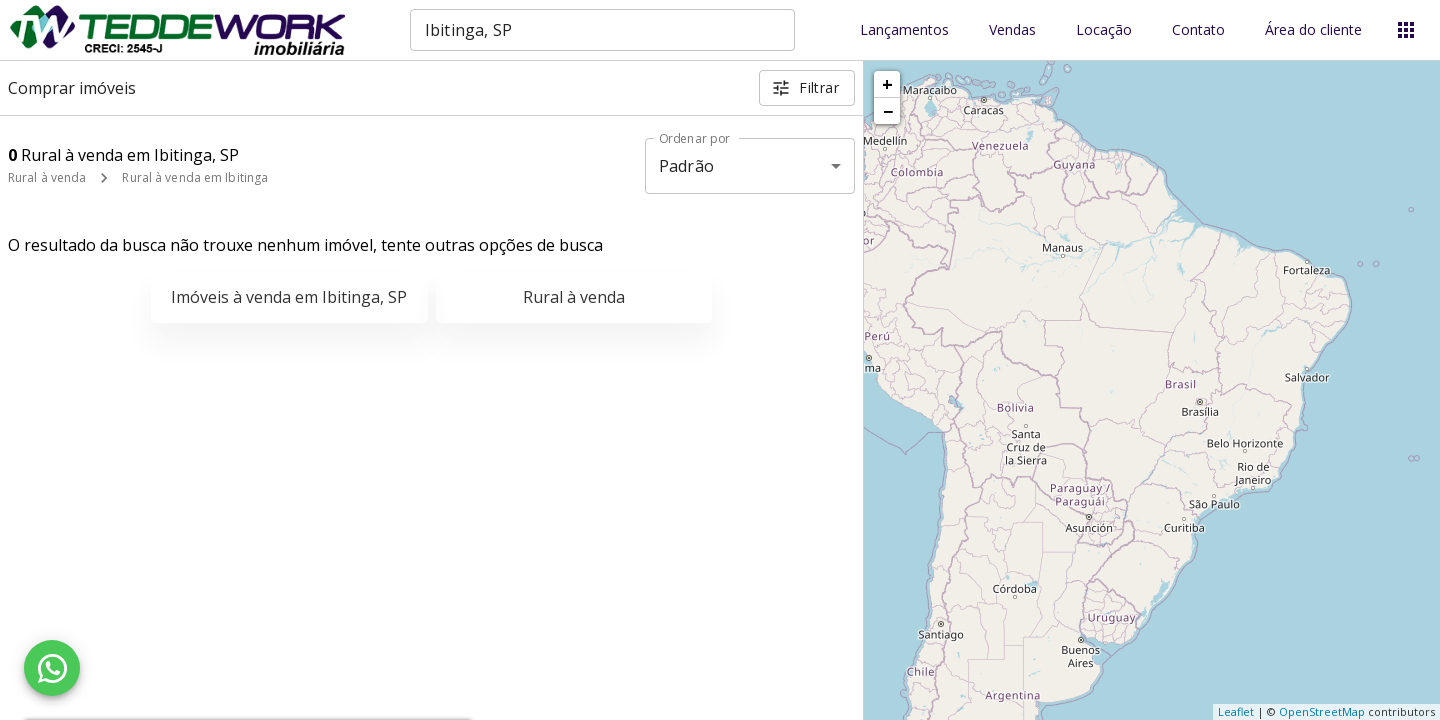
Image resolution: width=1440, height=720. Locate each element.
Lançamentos (904, 30)
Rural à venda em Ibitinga (195, 177)
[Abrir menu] (1406, 30)
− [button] (888, 111)
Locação (1104, 30)
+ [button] (887, 84)
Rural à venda (47, 177)
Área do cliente (1313, 30)
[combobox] (602, 30)
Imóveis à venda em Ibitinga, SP (289, 297)
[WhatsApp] (52, 668)
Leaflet (1236, 711)
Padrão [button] (686, 166)
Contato (1198, 30)
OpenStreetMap (1322, 711)
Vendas (1012, 30)
